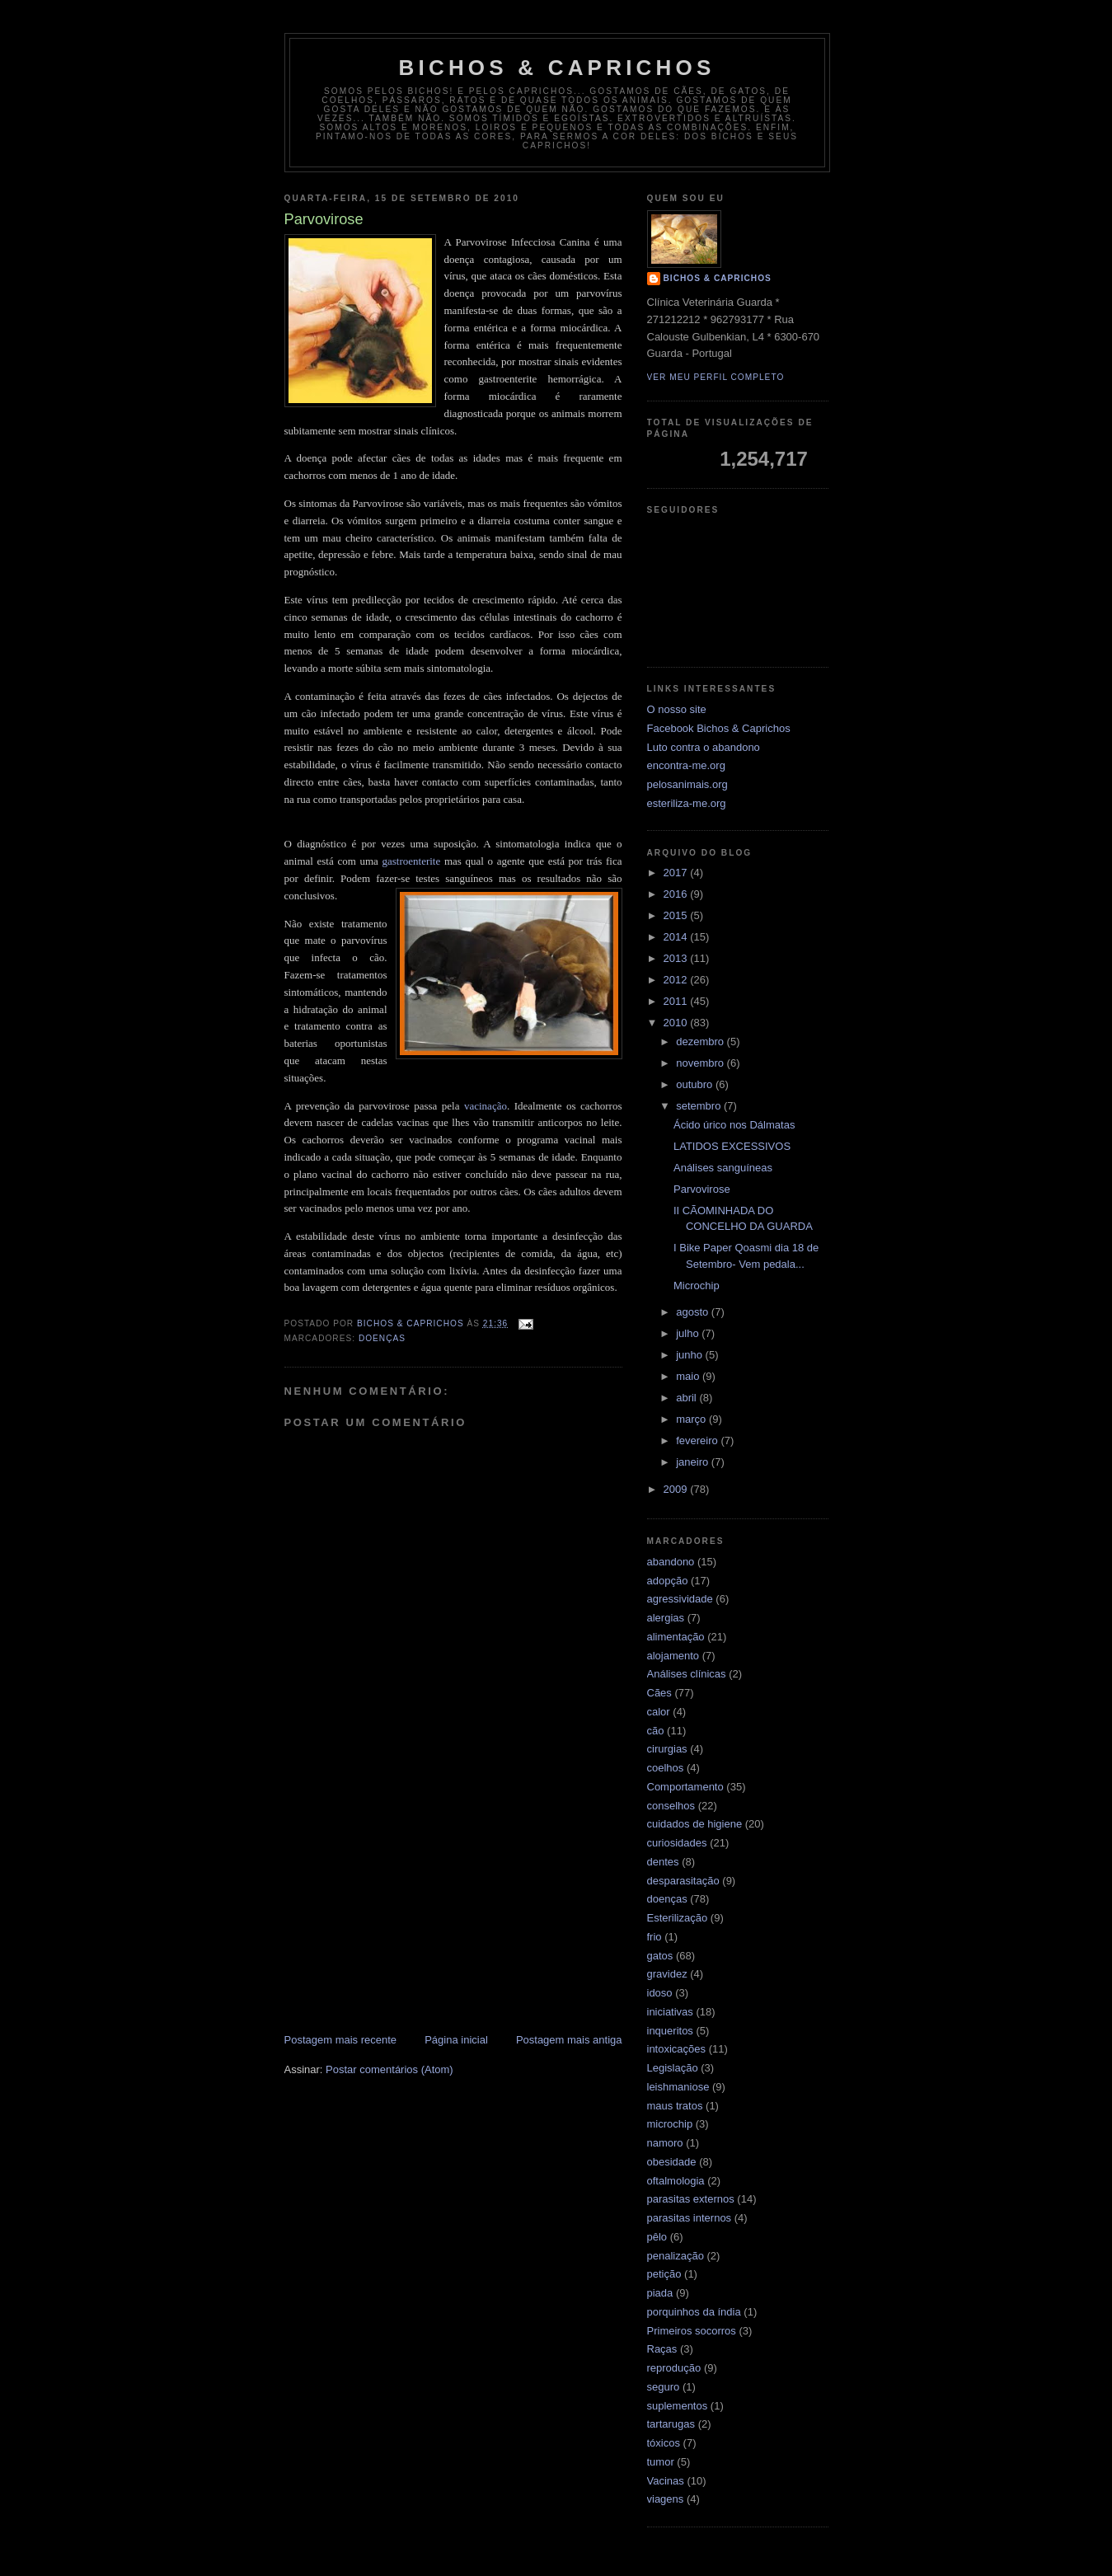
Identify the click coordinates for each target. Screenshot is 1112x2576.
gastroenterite (411, 861)
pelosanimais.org (687, 784)
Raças (662, 2349)
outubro (696, 1084)
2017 (677, 872)
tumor (660, 2462)
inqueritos (670, 2031)
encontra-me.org (686, 765)
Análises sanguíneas (722, 1167)
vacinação (485, 1106)
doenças (382, 1338)
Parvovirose (701, 1189)
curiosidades (677, 1843)
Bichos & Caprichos (557, 67)
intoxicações (676, 2049)
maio (689, 1376)
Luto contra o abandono (703, 747)
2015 (677, 915)
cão (655, 1730)
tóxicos (663, 2443)
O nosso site (676, 709)
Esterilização (677, 1918)
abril (687, 1397)
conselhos (671, 1805)
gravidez (667, 1974)
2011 (677, 1001)
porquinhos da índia (694, 2312)
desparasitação (683, 1881)
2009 (677, 1489)
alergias (666, 1618)
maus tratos (675, 2106)
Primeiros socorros (691, 2331)
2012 (677, 980)
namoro (665, 2143)
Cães (659, 1693)
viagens (665, 2499)
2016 (677, 894)
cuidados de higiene (695, 1824)
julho (688, 1333)
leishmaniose (678, 2087)
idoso (660, 1993)
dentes (663, 1862)
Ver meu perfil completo (716, 377)
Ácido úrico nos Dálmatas (734, 1125)
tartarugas (671, 2424)
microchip (670, 2124)
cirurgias (667, 1749)
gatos (660, 1956)
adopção (667, 1580)
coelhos (665, 1768)
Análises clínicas (686, 1674)
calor (658, 1712)
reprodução (674, 2368)
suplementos (677, 2406)
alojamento (673, 1655)
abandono (671, 1561)
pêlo (657, 2237)
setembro (700, 1106)
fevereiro (698, 1440)
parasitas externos (690, 2199)
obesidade (672, 2162)
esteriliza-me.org (686, 803)
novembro (701, 1063)
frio (654, 1937)
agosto (693, 1312)
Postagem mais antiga (569, 2040)
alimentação (676, 1637)
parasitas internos (689, 2218)
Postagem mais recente (340, 2040)
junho (690, 1355)
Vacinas (665, 2481)
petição (664, 2274)
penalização (675, 2256)
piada (660, 2293)
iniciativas (670, 2012)
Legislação (672, 2068)
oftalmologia (676, 2181)
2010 (677, 1022)
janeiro (693, 1462)
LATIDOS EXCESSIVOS (732, 1146)
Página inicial (456, 2040)
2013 (677, 958)
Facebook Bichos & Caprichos (719, 728)
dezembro (701, 1041)
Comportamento (685, 1787)
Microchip (696, 1285)
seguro (663, 2387)
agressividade (680, 1599)
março (692, 1419)
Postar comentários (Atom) (389, 2069)
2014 (677, 937)
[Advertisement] (453, 1907)
